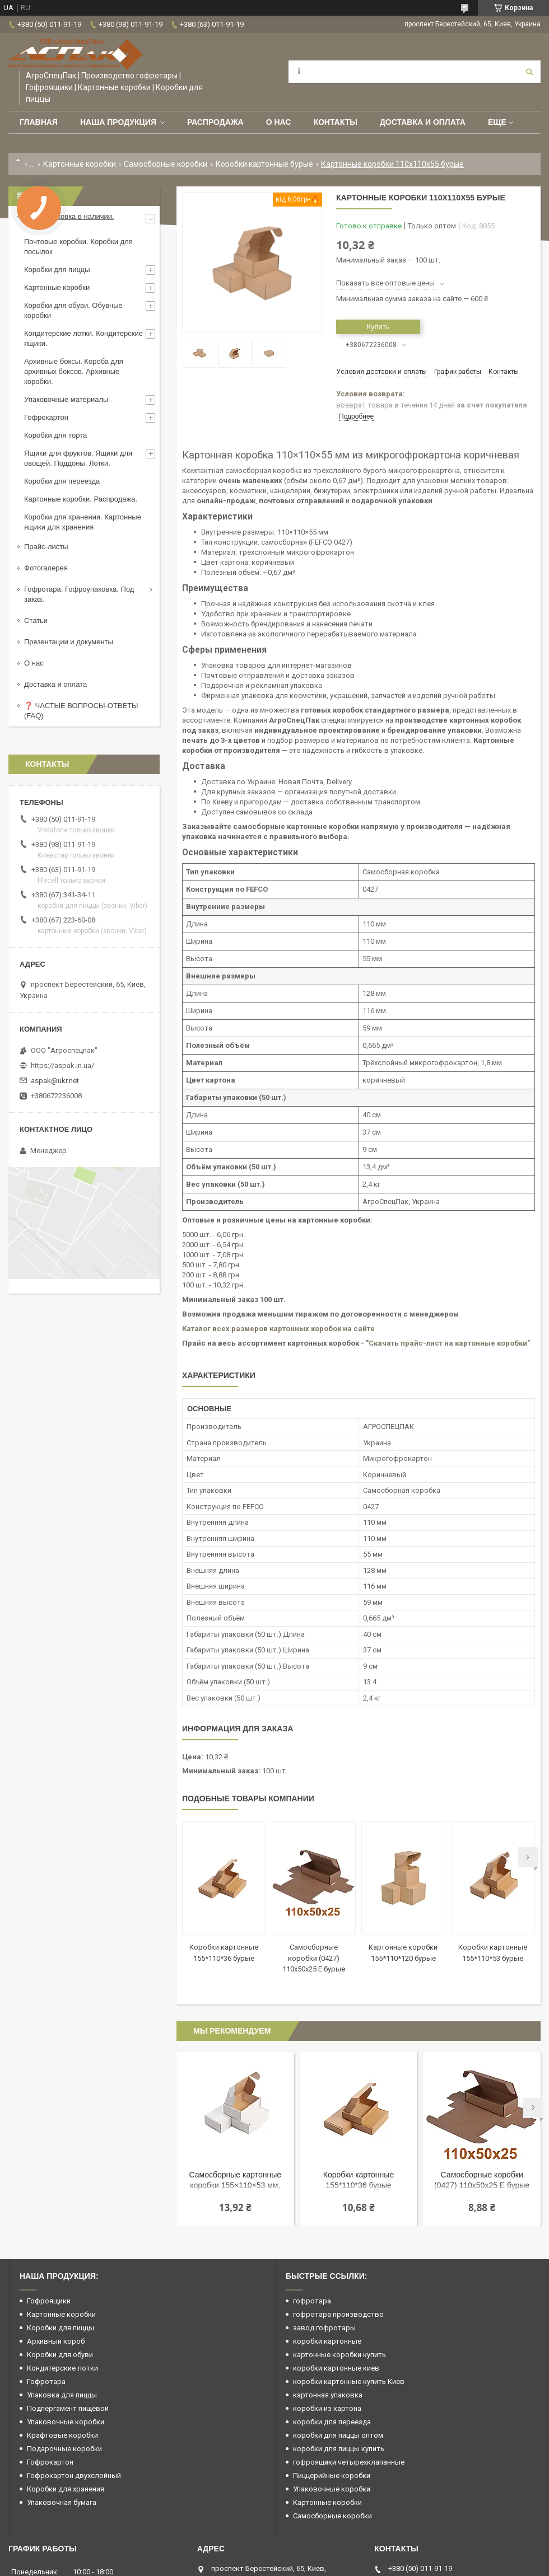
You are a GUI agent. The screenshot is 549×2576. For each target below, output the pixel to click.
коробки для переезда (332, 2422)
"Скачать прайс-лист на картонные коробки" (448, 1343)
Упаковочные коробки (65, 2422)
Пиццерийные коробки (331, 2475)
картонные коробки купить (339, 2354)
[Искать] (529, 71)
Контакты (335, 122)
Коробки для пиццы (57, 269)
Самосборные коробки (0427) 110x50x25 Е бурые (313, 1958)
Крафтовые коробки (62, 2435)
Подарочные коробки (64, 2448)
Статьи (36, 620)
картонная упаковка (327, 2395)
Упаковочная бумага (61, 2502)
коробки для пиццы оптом (338, 2435)
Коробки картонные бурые (264, 164)
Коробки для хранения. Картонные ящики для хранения (82, 522)
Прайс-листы (46, 546)
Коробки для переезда (62, 481)
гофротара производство (338, 2314)
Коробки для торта (55, 435)
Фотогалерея (46, 568)
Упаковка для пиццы (62, 2395)
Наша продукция (118, 122)
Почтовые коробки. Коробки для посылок (78, 246)
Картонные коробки (79, 164)
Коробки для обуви (60, 2354)
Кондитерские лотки (62, 2368)
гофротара (312, 2301)
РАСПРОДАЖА (215, 122)
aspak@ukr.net (55, 1080)
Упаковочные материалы (66, 399)
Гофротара (46, 2381)
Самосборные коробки (165, 164)
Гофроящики (49, 2301)
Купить (377, 326)
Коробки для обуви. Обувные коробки (73, 310)
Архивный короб (56, 2341)
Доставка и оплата (423, 122)
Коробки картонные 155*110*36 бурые (358, 2180)
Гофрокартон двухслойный (74, 2475)
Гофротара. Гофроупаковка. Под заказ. (79, 594)
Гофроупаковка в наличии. (69, 216)
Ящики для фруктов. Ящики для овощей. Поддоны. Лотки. (78, 458)
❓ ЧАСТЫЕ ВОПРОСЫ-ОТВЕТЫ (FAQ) (81, 710)
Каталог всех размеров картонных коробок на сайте (278, 1328)
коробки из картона (327, 2408)
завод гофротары (324, 2328)
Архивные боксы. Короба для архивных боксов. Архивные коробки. (73, 371)
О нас (278, 122)
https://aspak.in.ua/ (62, 1065)
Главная (39, 122)
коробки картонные (327, 2341)
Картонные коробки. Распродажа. (80, 499)
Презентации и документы (68, 642)
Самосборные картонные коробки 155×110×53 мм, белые (235, 2181)
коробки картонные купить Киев (348, 2381)
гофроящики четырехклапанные (348, 2462)
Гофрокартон (46, 417)
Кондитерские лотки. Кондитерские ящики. (83, 338)
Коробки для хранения (65, 2489)
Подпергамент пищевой (68, 2408)
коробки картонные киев (336, 2368)
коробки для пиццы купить (338, 2448)
